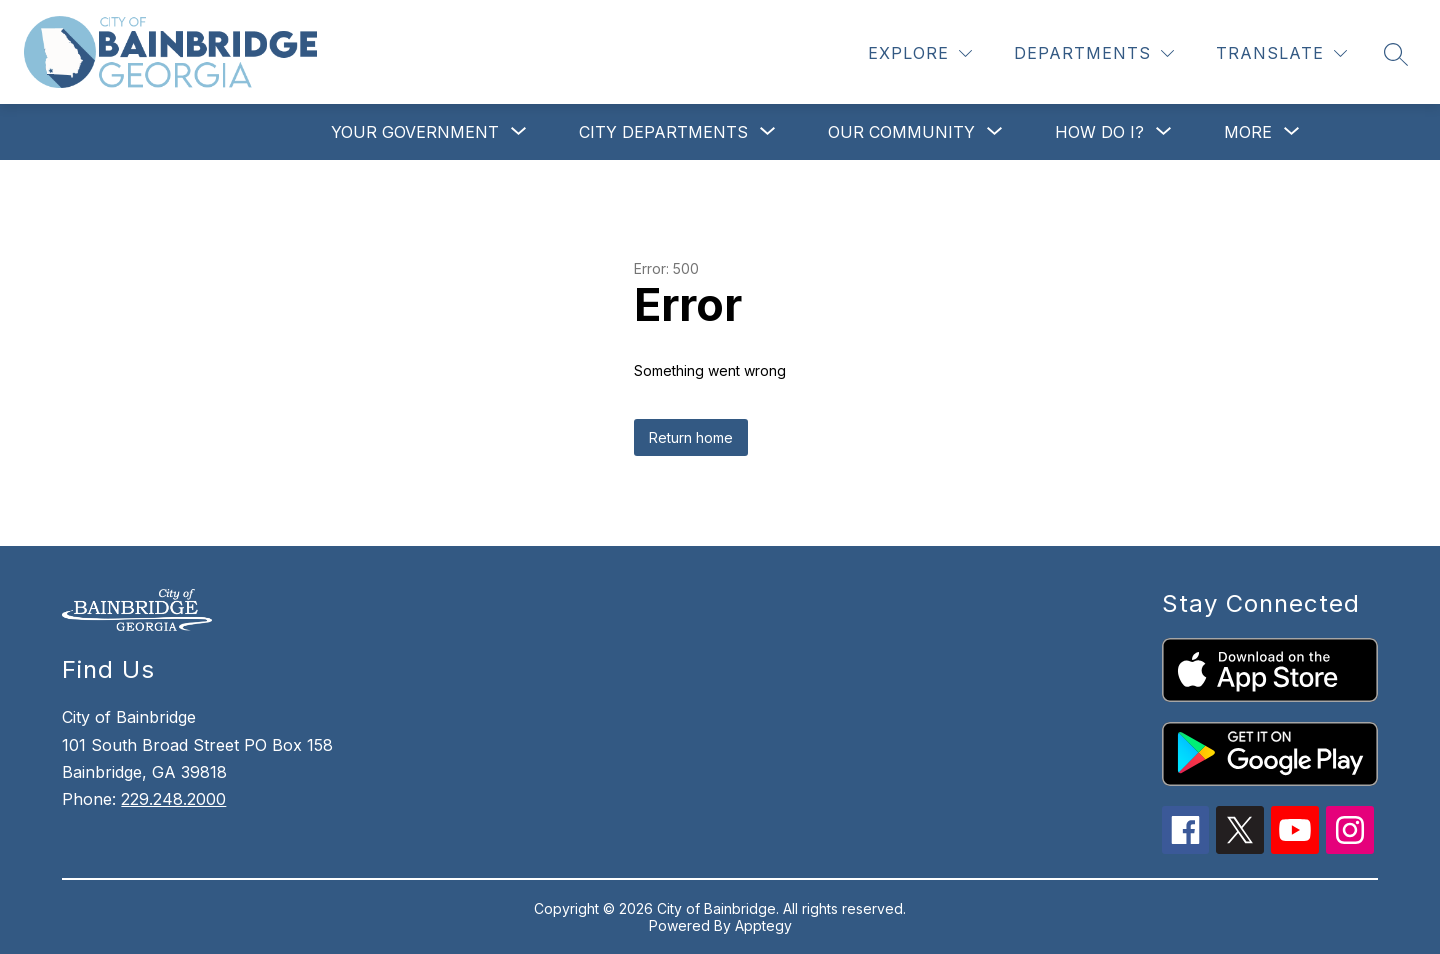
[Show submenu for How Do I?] (1099, 132)
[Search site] (1396, 54)
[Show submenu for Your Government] (415, 132)
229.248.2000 (173, 799)
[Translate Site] (1281, 53)
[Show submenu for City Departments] (663, 132)
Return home (691, 437)
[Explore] (920, 53)
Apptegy (763, 925)
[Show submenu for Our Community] (901, 132)
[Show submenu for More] (1248, 132)
